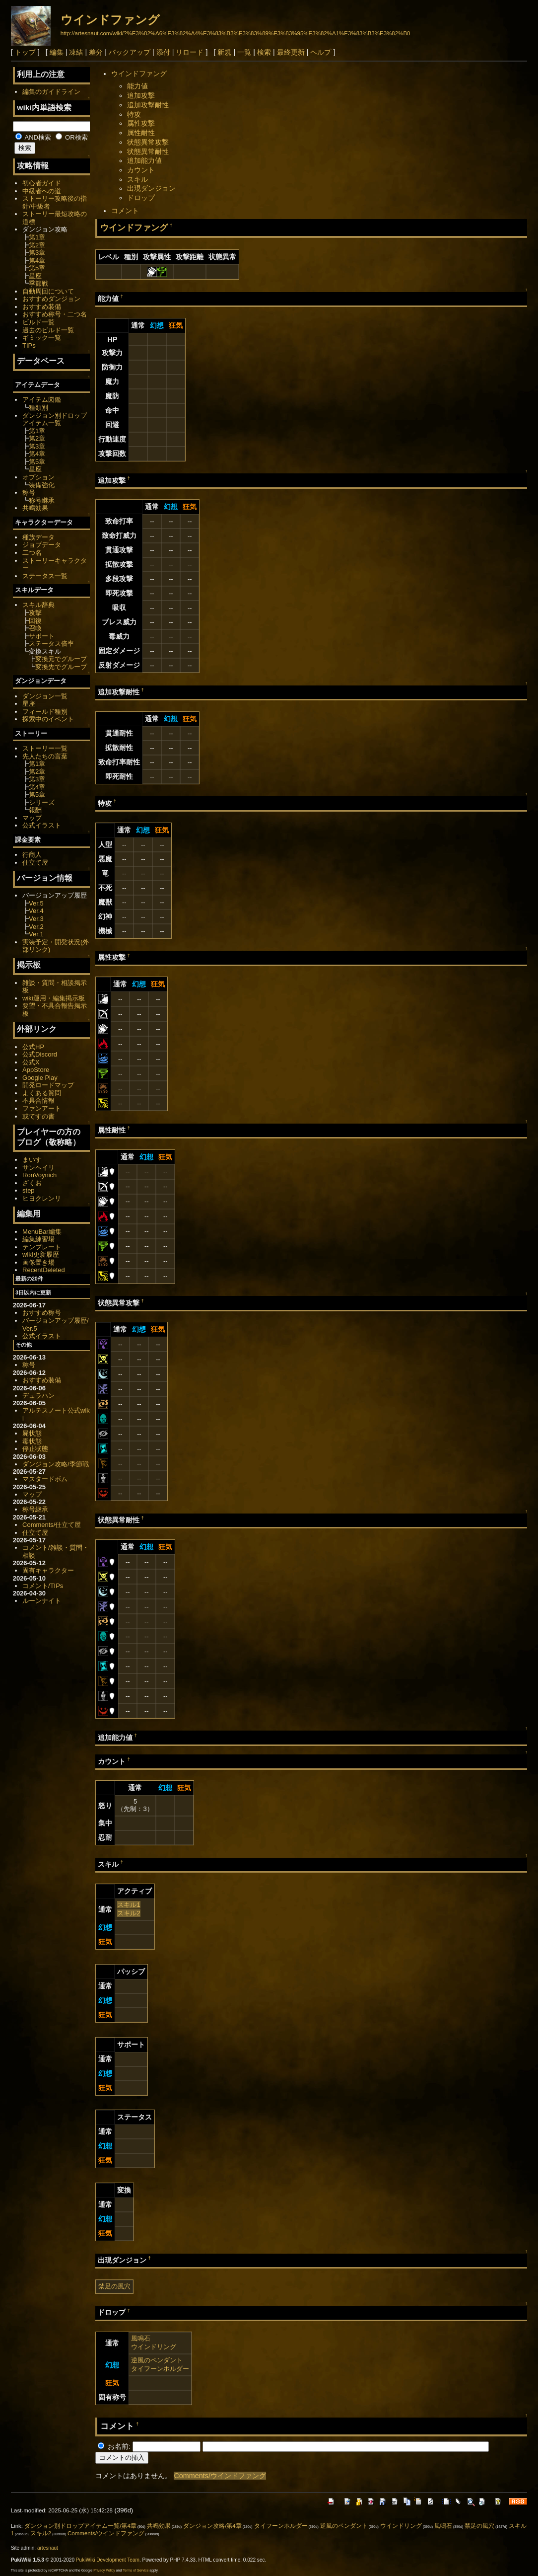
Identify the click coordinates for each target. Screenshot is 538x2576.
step (28, 1190)
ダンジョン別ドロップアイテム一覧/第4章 (80, 2526)
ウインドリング (153, 2346)
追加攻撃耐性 (148, 105)
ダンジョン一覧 (44, 696)
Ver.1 (36, 934)
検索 (264, 52)
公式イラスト (41, 825)
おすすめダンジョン (51, 299)
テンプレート (41, 1247)
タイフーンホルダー (160, 2368)
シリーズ (42, 802)
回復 (35, 620)
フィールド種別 (44, 711)
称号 (28, 492)
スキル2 (128, 1913)
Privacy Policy (104, 2570)
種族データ (38, 537)
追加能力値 (144, 160)
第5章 (37, 268)
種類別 (38, 407)
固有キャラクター (48, 1570)
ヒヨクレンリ (41, 1198)
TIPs (29, 345)
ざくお (32, 1183)
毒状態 (32, 1441)
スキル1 (128, 1904)
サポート (42, 636)
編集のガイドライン (51, 91)
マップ (32, 818)
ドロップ (141, 198)
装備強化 (42, 485)
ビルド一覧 (38, 322)
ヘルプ (320, 52)
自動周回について (48, 291)
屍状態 (32, 1433)
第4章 (37, 260)
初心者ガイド (41, 183)
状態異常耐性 (148, 151)
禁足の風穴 (114, 2286)
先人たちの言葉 (44, 756)
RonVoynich (39, 1175)
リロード (189, 52)
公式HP (33, 1047)
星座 (35, 276)
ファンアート (41, 1108)
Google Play (40, 1077)
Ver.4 (36, 910)
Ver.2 (36, 926)
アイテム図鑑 (41, 399)
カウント (141, 170)
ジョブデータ (41, 544)
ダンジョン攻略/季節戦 (55, 1464)
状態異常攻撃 (148, 142)
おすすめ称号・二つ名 (54, 314)
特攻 (134, 114)
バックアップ (129, 52)
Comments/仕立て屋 (51, 1524)
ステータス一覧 (44, 576)
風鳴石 (140, 2338)
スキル (137, 179)
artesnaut (47, 2548)
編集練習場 (38, 1239)
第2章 (37, 245)
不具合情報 (38, 1100)
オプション (38, 477)
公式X (31, 1062)
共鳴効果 (35, 508)
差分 (96, 52)
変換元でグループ (61, 659)
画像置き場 (38, 1262)
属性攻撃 (141, 123)
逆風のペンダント (157, 2360)
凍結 (76, 52)
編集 (57, 52)
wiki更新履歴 (40, 1254)
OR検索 (72, 137)
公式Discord (39, 1054)
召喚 (35, 628)
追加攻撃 (141, 95)
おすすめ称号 (41, 1312)
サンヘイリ (38, 1167)
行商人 (32, 854)
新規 (224, 52)
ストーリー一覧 (44, 748)
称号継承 (42, 500)
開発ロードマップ (48, 1085)
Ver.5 (36, 903)
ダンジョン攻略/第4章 (212, 2526)
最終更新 (291, 52)
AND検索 (33, 137)
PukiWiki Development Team (107, 2560)
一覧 (244, 52)
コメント (125, 211)
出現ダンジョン (151, 188)
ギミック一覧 (41, 337)
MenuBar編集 (42, 1231)
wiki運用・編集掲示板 (53, 998)
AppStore (35, 1069)
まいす (32, 1159)
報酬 (35, 810)
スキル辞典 (38, 604)
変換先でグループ (61, 667)
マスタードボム (44, 1479)
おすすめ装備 (41, 306)
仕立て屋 (35, 862)
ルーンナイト (41, 1600)
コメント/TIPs (42, 1586)
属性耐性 (141, 133)
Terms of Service (135, 2570)
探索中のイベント (48, 719)
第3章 (37, 252)
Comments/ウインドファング (220, 2476)
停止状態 (35, 1448)
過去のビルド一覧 (48, 330)
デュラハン (38, 1395)
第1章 (37, 237)
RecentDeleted (43, 1270)
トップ (25, 52)
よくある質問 (41, 1093)
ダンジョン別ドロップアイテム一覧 (54, 419)
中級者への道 (41, 191)
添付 (163, 52)
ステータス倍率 (51, 643)
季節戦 (38, 283)
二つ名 (32, 552)
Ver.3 (36, 918)
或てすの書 (38, 1116)
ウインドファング (110, 19)
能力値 (137, 86)
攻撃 (35, 612)
